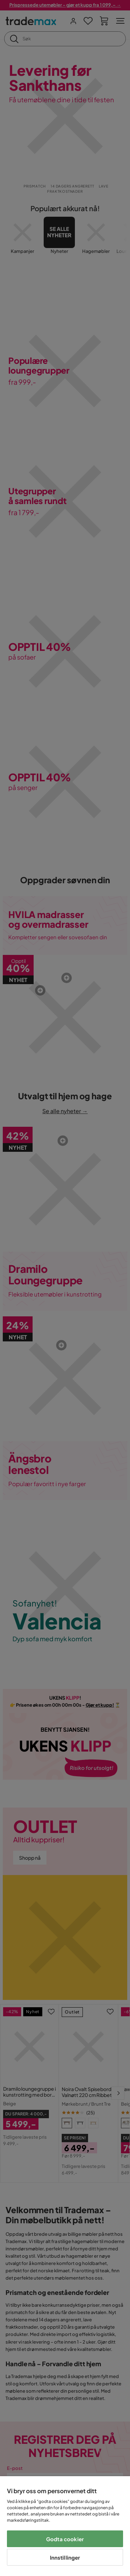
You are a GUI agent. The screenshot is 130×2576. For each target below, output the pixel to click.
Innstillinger (65, 2557)
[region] (65, 2526)
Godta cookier (65, 2539)
